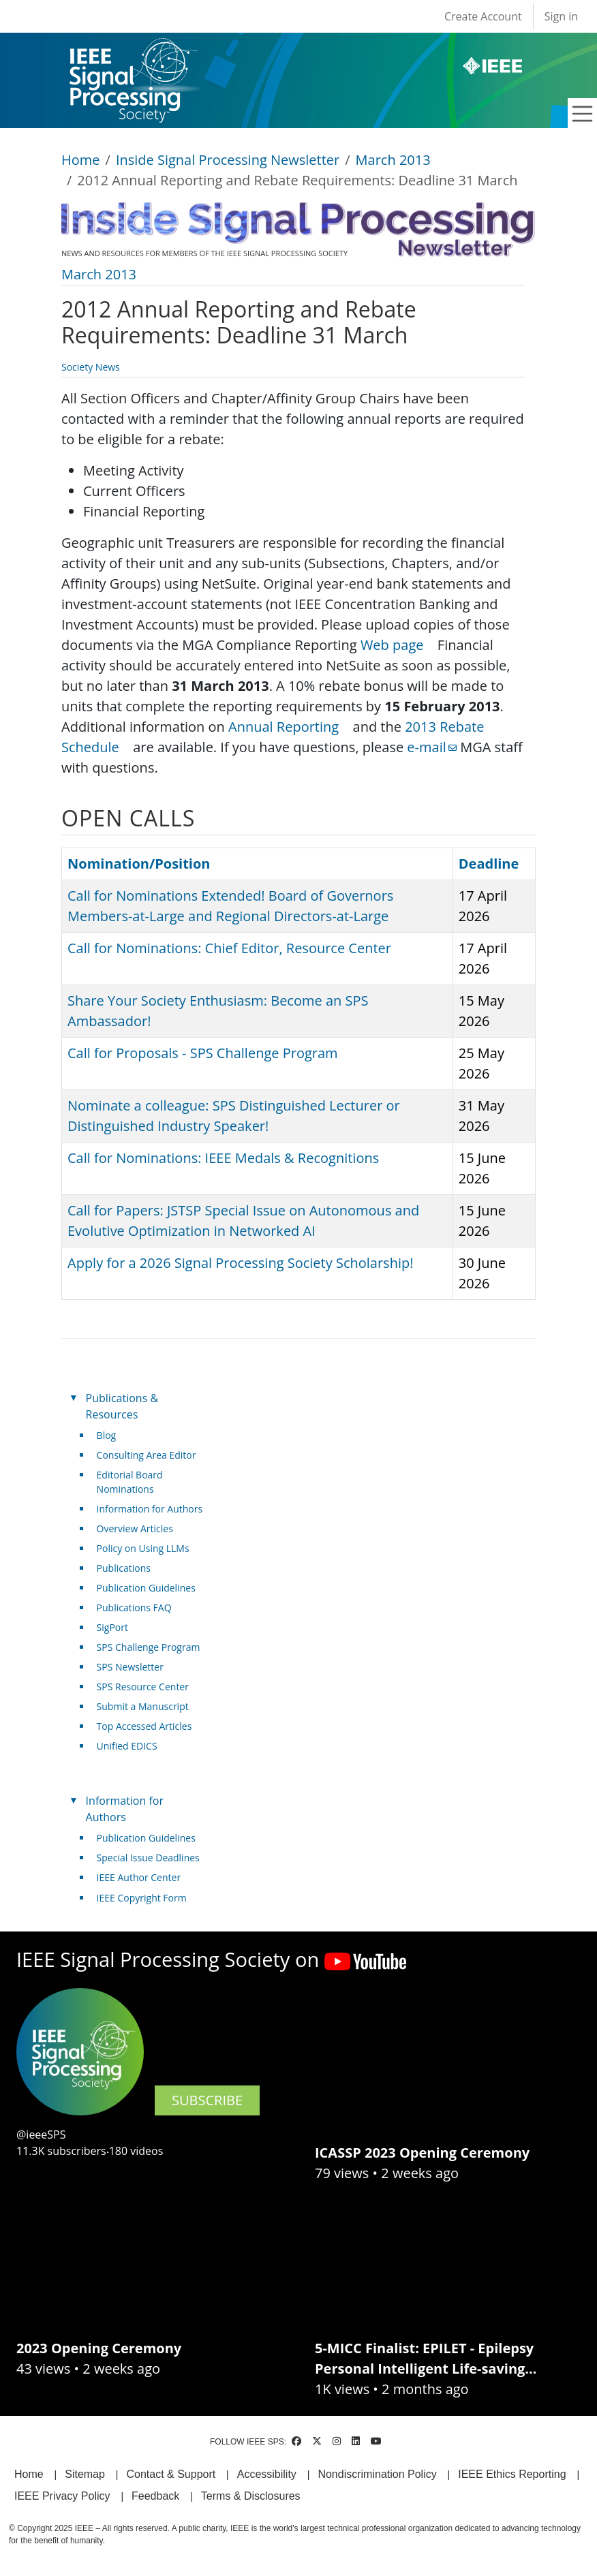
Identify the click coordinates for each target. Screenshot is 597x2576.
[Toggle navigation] (583, 113)
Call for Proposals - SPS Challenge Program (202, 1053)
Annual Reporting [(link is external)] (288, 726)
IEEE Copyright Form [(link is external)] (147, 1897)
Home (80, 160)
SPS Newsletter (130, 1666)
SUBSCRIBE (207, 2100)
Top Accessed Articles (144, 1726)
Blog (107, 1435)
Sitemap (85, 2474)
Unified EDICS (127, 1745)
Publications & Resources (122, 1406)
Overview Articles (135, 1528)
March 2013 (393, 160)
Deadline (489, 863)
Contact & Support (170, 2474)
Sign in (561, 16)
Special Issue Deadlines (148, 1857)
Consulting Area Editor (146, 1454)
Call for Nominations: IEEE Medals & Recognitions (223, 1158)
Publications (124, 1568)
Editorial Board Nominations (130, 1481)
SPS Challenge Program (148, 1647)
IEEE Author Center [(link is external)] (144, 1877)
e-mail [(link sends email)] (432, 747)
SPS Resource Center (143, 1686)
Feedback (155, 2496)
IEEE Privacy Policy (62, 2496)
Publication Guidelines (146, 1587)
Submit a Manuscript (143, 1706)
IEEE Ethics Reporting (512, 2474)
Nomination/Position (138, 863)
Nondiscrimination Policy (377, 2474)
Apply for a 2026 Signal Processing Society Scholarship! (240, 1263)
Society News (90, 366)
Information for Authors (150, 1508)
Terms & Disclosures (251, 2496)
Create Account (483, 16)
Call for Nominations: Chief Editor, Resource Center (229, 948)
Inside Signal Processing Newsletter (227, 160)
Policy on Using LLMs (143, 1548)
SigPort (112, 1627)
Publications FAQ (134, 1607)
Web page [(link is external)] (397, 645)
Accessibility (266, 2474)
